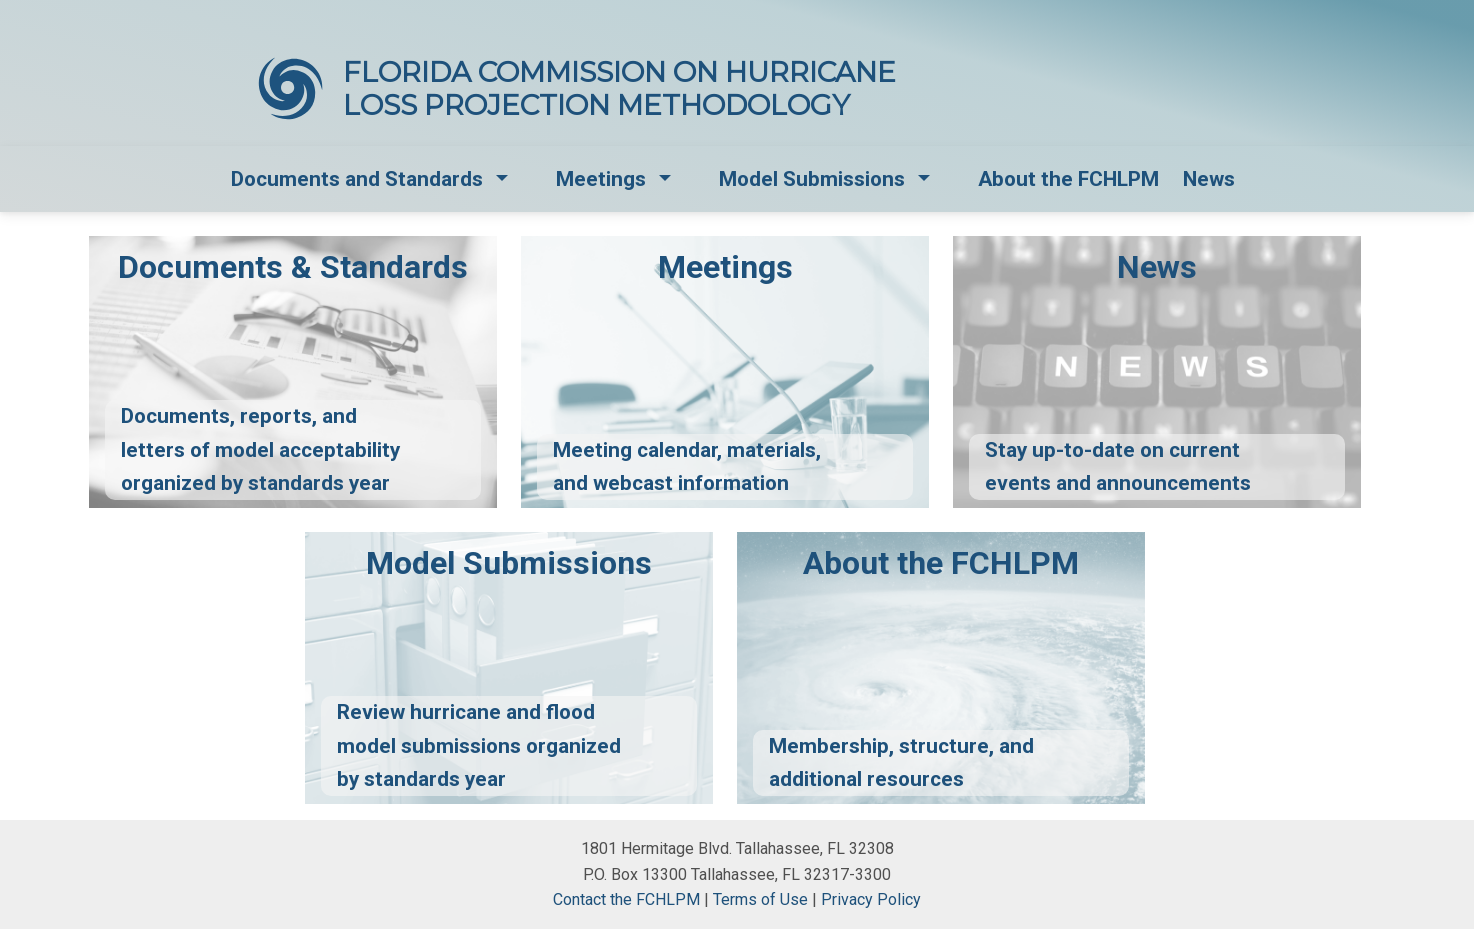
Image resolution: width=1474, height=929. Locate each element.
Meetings (601, 179)
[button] (503, 179)
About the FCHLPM (1068, 179)
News (1209, 179)
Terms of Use (760, 899)
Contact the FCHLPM (626, 899)
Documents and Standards (357, 179)
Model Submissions (812, 179)
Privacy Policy (871, 899)
